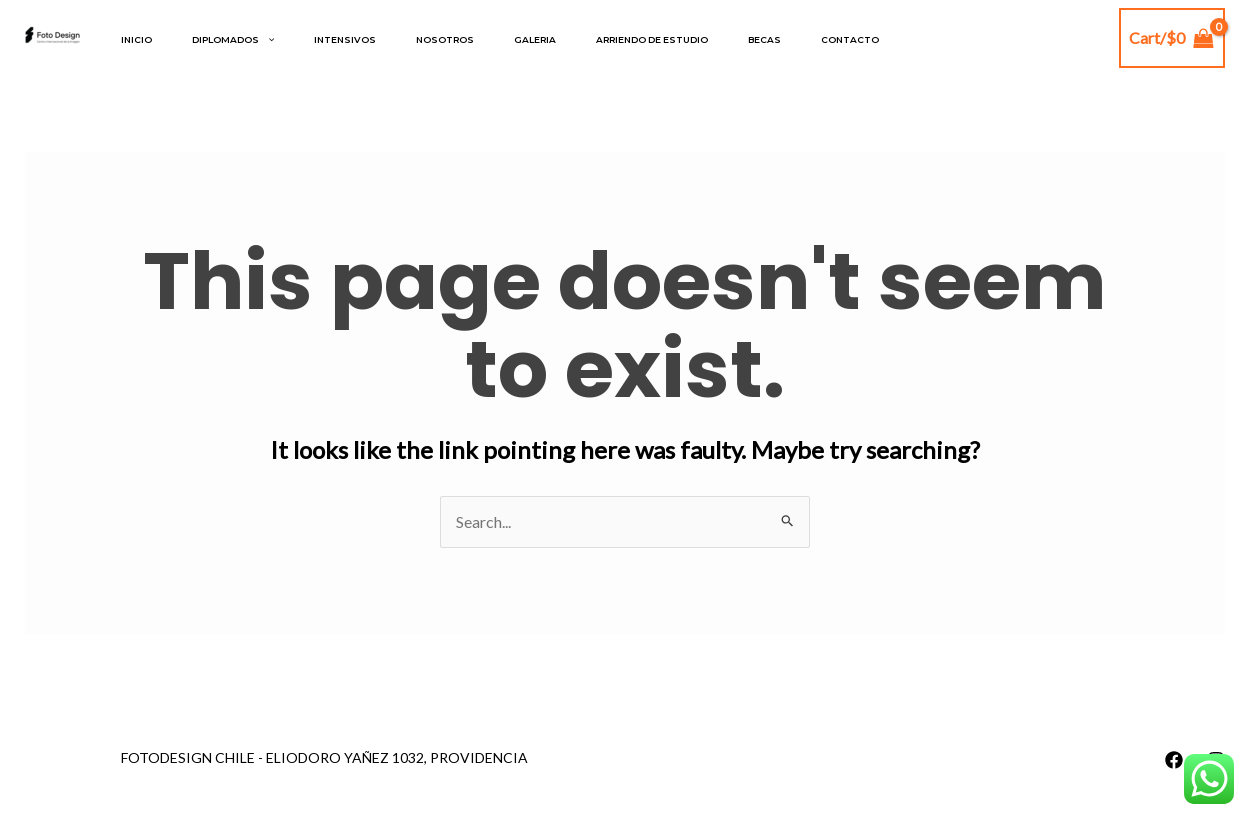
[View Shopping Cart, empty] (1172, 38)
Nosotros (445, 39)
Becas (764, 39)
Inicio (136, 39)
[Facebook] (1174, 760)
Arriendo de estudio (652, 39)
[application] (266, 40)
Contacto (850, 39)
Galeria (535, 39)
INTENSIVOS (345, 39)
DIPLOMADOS (233, 40)
